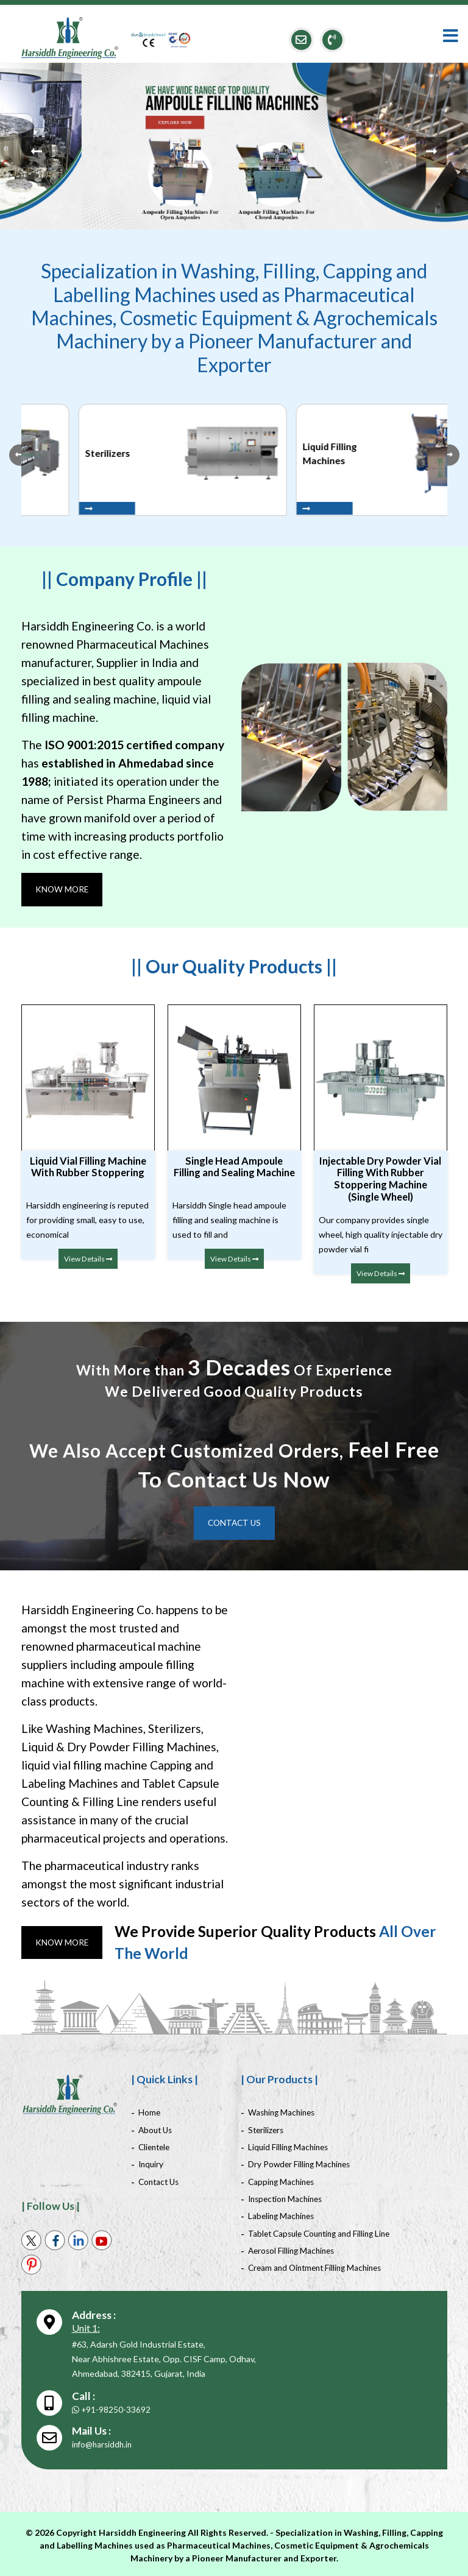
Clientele (155, 2147)
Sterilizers (267, 2130)
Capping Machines (283, 2181)
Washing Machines (283, 2113)
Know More (62, 889)
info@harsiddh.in (103, 2442)
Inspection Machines (288, 2198)
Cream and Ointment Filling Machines (319, 2266)
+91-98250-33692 (111, 2407)
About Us (156, 2130)
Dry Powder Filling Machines (301, 2164)
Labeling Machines (283, 2215)
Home (149, 2113)
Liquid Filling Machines (290, 2147)
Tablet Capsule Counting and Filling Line (324, 2232)
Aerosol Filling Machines (293, 2249)
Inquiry (151, 2164)
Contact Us (234, 1523)
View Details (88, 1258)
